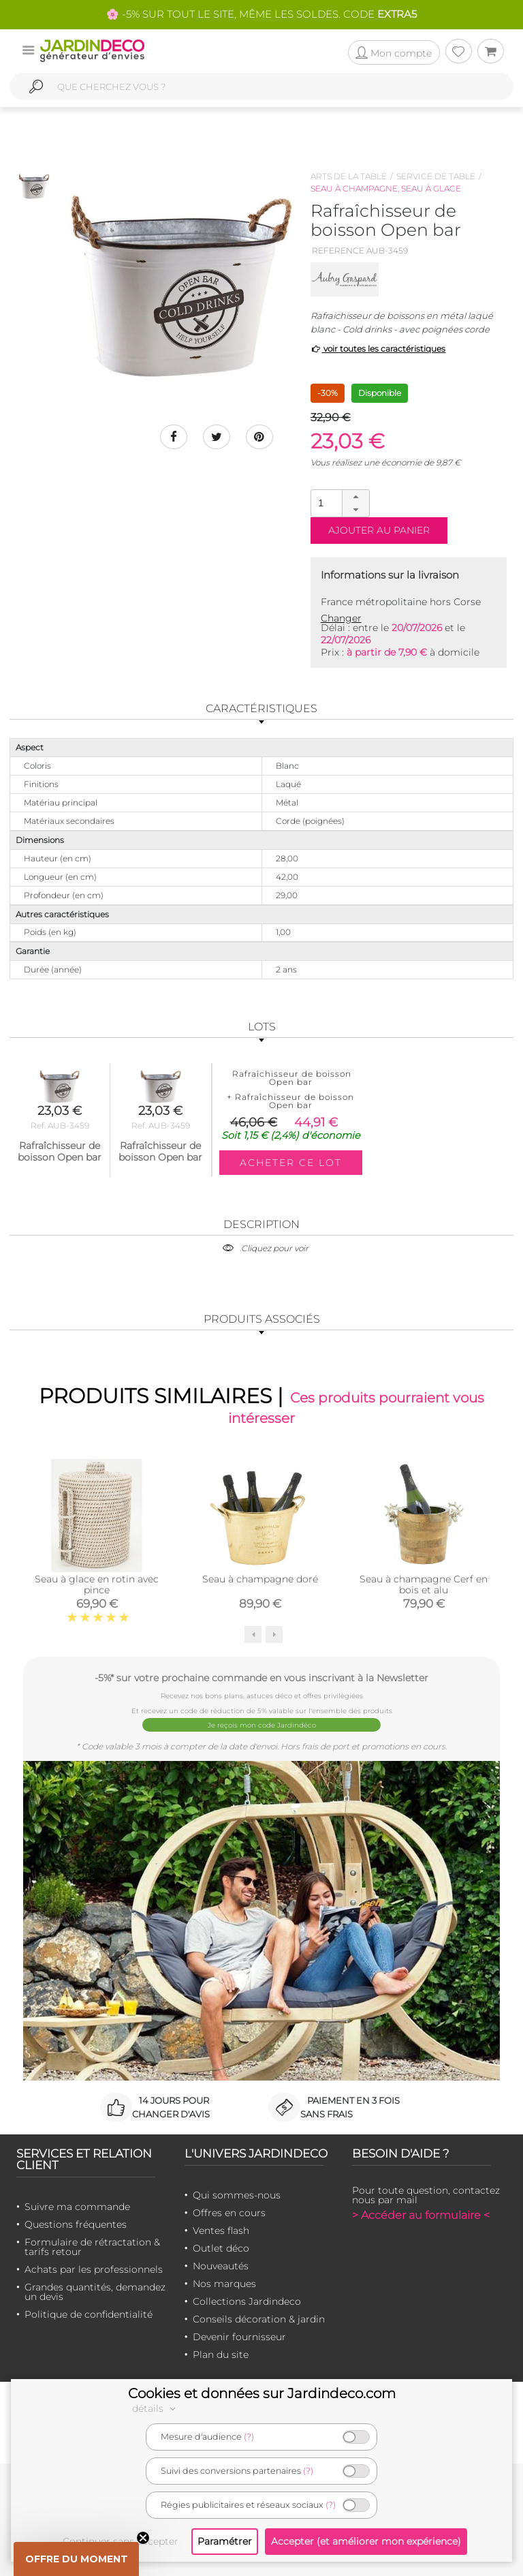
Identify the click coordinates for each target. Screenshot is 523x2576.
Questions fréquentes (76, 2224)
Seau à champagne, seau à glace (386, 188)
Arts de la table (349, 176)
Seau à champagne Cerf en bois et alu (424, 1584)
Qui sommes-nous (237, 2195)
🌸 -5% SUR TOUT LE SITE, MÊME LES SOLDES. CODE (261, 13)
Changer (341, 618)
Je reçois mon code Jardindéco (262, 1725)
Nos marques (224, 2284)
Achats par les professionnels (94, 2269)
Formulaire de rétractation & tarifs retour (92, 2247)
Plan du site (221, 2354)
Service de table (435, 176)
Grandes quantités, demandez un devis (95, 2292)
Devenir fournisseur (239, 2337)
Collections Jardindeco (247, 2301)
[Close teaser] (143, 2538)
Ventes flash (221, 2230)
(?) (249, 2437)
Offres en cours (229, 2213)
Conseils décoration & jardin (259, 2319)
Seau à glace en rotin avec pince (97, 1584)
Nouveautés (221, 2266)
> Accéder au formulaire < (421, 2215)
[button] (355, 497)
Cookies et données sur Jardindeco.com (262, 2393)
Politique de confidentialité (89, 2314)
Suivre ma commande (77, 2207)
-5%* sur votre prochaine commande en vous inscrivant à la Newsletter (261, 1677)
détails (156, 2408)
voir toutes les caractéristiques (378, 348)
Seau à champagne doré (260, 1579)
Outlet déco (221, 2248)
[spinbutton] (338, 503)
